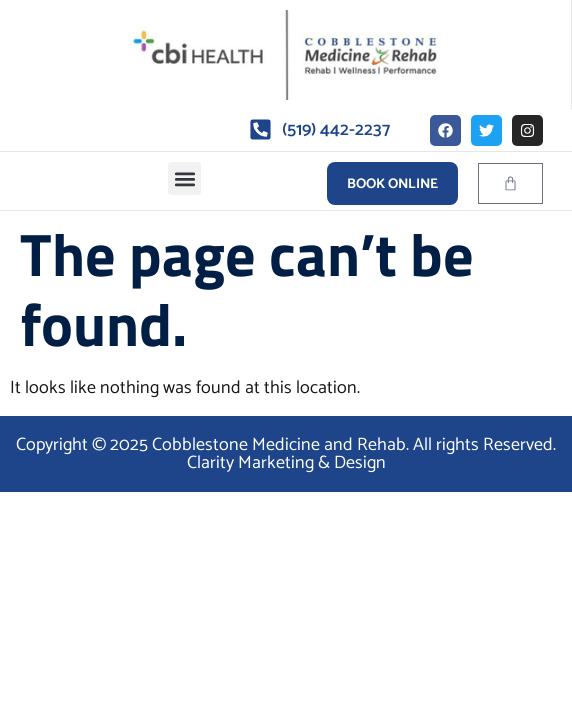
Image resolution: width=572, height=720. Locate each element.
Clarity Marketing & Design (286, 463)
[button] (184, 178)
